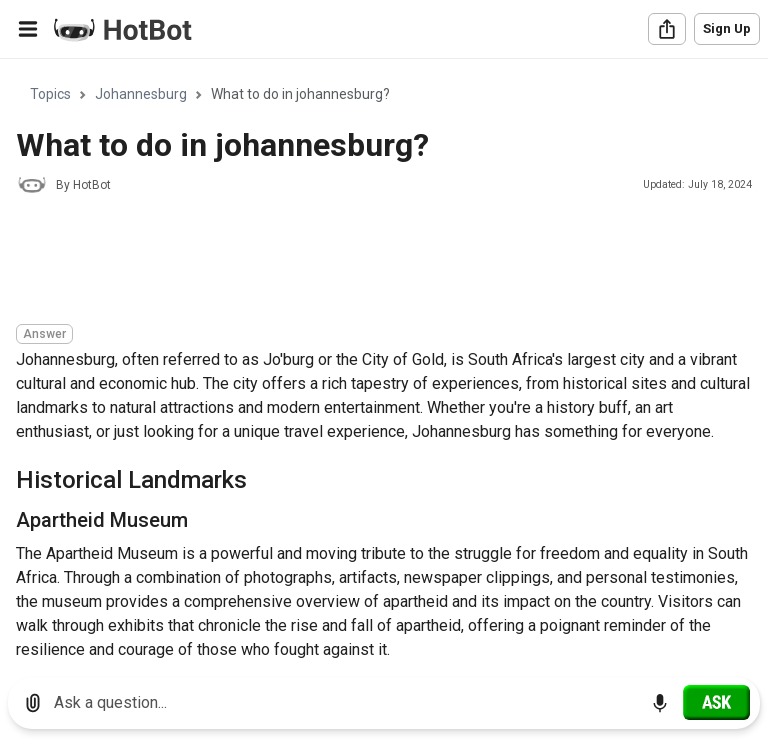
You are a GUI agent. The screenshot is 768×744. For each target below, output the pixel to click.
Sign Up (727, 28)
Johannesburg (141, 94)
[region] (384, 360)
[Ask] (716, 702)
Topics (50, 94)
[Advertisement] (380, 262)
